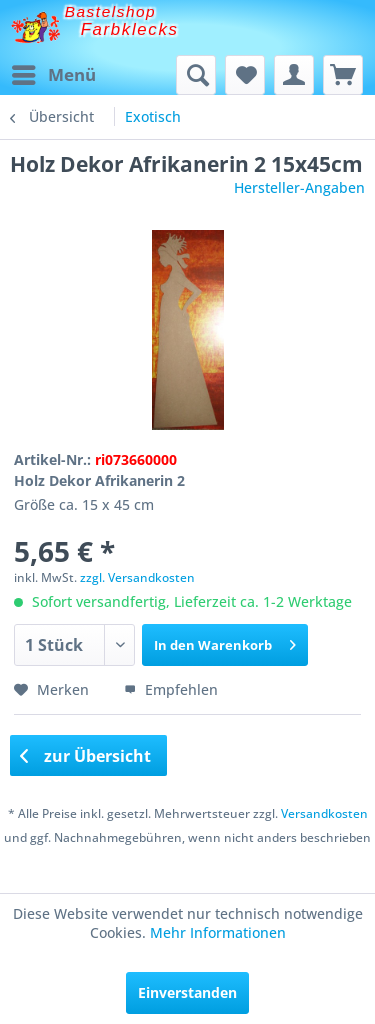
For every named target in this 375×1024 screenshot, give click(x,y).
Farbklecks (130, 29)
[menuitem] (53, 75)
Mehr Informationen (218, 932)
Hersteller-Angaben (299, 187)
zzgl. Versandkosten (137, 577)
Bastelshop (111, 11)
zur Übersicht (86, 756)
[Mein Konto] (294, 75)
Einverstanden (187, 992)
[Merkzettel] (245, 75)
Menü (54, 72)
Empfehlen (171, 689)
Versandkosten (324, 813)
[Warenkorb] (343, 75)
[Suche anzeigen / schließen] (196, 75)
